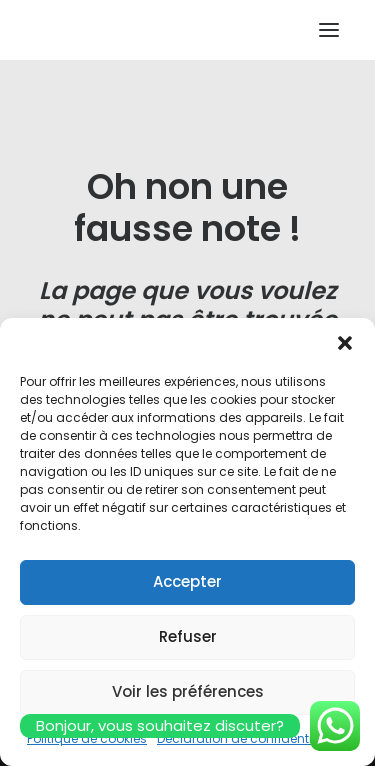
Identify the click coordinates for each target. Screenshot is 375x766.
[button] (345, 343)
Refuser (188, 636)
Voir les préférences (188, 691)
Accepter (187, 581)
